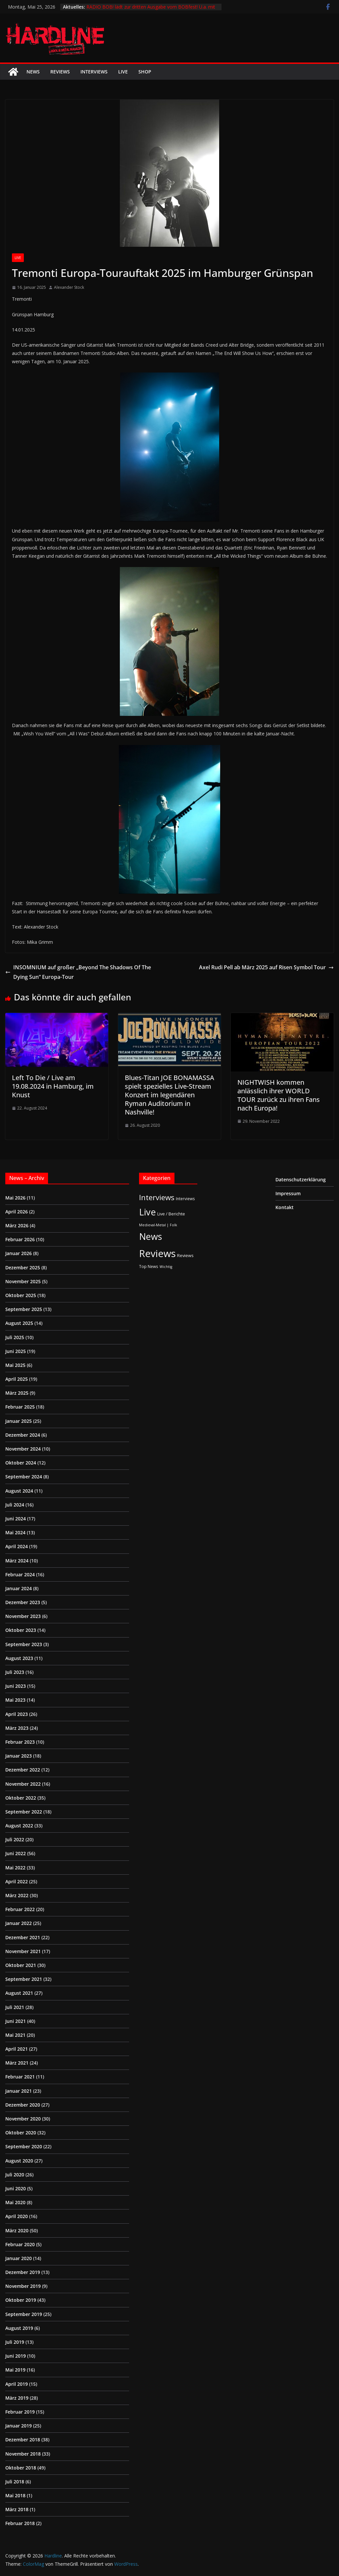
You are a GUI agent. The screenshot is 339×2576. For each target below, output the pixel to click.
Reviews (60, 71)
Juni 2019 (15, 2356)
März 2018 (16, 2509)
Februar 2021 (20, 2077)
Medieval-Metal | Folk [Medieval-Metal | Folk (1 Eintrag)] (158, 1225)
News (33, 71)
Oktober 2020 (20, 2132)
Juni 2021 (15, 2021)
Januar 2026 (18, 1253)
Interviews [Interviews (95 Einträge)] (156, 1197)
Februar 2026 (20, 1239)
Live (123, 71)
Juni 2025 (15, 1351)
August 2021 (19, 1993)
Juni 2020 (15, 2188)
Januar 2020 (18, 2258)
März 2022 (16, 1895)
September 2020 (23, 2146)
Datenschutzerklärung (300, 1179)
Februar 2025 (20, 1407)
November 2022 (23, 1784)
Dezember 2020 (22, 2105)
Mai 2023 (15, 1700)
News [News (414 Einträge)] (150, 1236)
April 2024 (16, 1546)
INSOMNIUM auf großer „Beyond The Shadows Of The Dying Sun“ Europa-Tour (78, 972)
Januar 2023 (18, 1756)
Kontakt (284, 1207)
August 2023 (19, 1658)
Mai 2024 (15, 1532)
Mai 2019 (15, 2370)
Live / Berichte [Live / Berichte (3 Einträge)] (171, 1214)
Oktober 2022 (20, 1798)
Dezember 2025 (22, 1267)
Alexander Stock (69, 287)
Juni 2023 (15, 1686)
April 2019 (16, 2384)
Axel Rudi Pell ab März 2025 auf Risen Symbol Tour (266, 967)
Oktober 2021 (20, 1965)
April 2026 (16, 1211)
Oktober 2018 (20, 2468)
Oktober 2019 (20, 2300)
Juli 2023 (14, 1672)
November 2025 (23, 1281)
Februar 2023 (20, 1742)
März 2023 (16, 1728)
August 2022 (19, 1825)
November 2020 (23, 2119)
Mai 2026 (15, 1198)
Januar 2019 (18, 2426)
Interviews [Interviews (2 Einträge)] (185, 1198)
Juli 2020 (14, 2174)
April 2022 (16, 1881)
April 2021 (16, 2049)
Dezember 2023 (22, 1602)
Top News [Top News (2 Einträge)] (148, 1266)
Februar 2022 (20, 1909)
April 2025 (16, 1379)
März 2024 (16, 1560)
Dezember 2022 (22, 1770)
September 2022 (23, 1812)
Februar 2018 (20, 2523)
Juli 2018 (14, 2481)
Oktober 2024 (20, 1463)
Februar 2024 (20, 1574)
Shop (144, 71)
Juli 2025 (14, 1337)
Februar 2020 (20, 2244)
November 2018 (23, 2454)
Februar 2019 (20, 2412)
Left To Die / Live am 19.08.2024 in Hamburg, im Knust (53, 1086)
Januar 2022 (18, 1923)
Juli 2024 (14, 1505)
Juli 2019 (14, 2342)
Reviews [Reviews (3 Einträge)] (185, 1255)
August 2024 (19, 1491)
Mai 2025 (15, 1365)
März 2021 (16, 2063)
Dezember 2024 (22, 1435)
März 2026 (16, 1225)
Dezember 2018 (22, 2439)
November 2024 (23, 1449)
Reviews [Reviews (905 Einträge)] (157, 1253)
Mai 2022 (15, 1867)
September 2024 (23, 1476)
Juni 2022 (15, 1853)
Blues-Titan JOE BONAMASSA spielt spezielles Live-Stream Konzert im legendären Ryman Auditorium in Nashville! (169, 1094)
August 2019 (19, 2328)
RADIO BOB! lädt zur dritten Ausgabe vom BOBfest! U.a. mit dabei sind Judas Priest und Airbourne (150, 10)
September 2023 (23, 1644)
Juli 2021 (14, 2007)
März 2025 (16, 1393)
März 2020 (16, 2230)
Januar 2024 (18, 1588)
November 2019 (23, 2286)
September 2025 (23, 1309)
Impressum (288, 1193)
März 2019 (16, 2398)
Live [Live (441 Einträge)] (147, 1212)
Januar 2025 (18, 1421)
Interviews (94, 71)
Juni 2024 (15, 1518)
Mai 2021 (15, 2035)
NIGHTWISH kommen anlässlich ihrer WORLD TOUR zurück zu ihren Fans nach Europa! (278, 1095)
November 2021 (23, 1951)
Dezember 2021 (22, 1937)
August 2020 (19, 2161)
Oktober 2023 (20, 1630)
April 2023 (16, 1714)
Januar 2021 (18, 2091)
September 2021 (23, 1979)
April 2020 (16, 2216)
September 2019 (23, 2314)
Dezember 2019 (22, 2272)
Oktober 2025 (20, 1295)
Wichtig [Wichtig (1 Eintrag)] (166, 1266)
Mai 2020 (15, 2202)
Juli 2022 (14, 1839)
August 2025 (19, 1323)
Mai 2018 (15, 2495)
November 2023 (23, 1616)
